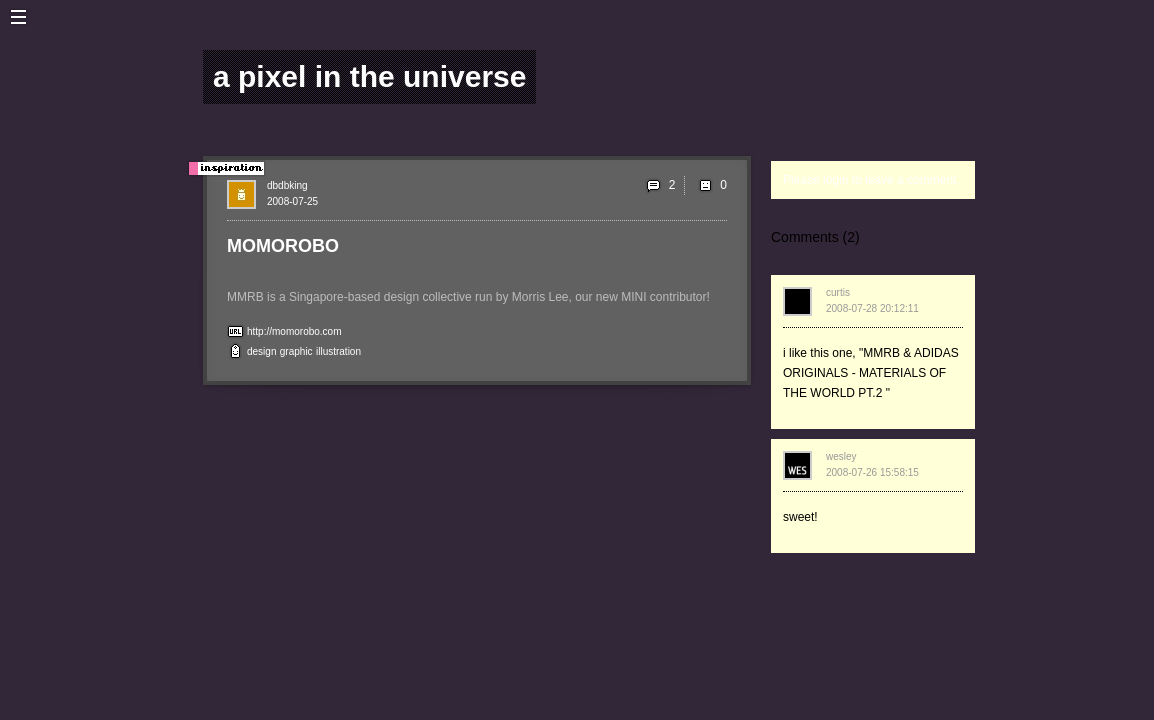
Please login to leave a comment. (871, 180)
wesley (841, 456)
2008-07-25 (292, 201)
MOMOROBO (283, 246)
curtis (838, 292)
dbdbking (287, 185)
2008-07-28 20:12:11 (872, 308)
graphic (296, 351)
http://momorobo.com (294, 331)
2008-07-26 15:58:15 (872, 472)
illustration (338, 351)
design (261, 351)
